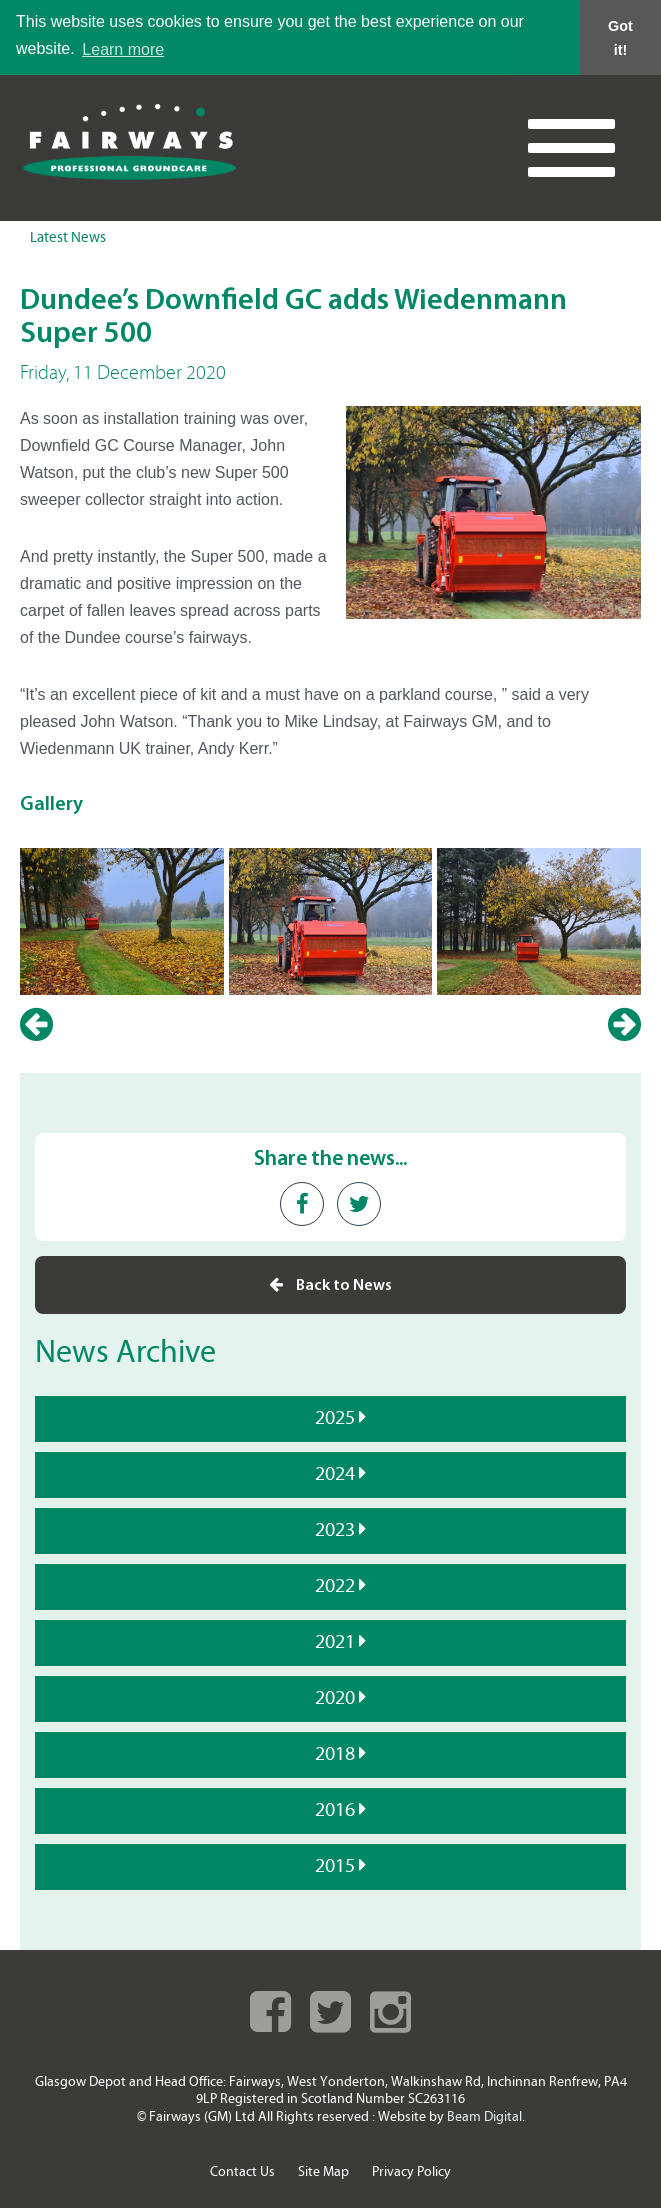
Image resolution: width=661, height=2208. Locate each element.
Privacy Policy (411, 2171)
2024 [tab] (332, 1474)
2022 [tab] (332, 1586)
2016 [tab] (332, 1810)
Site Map (323, 2171)
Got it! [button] (620, 38)
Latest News (68, 238)
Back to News (330, 1285)
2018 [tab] (332, 1754)
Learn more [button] (123, 49)
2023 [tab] (332, 1530)
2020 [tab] (332, 1698)
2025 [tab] (332, 1418)
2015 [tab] (332, 1866)
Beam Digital (484, 2116)
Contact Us (242, 2171)
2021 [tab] (332, 1642)
